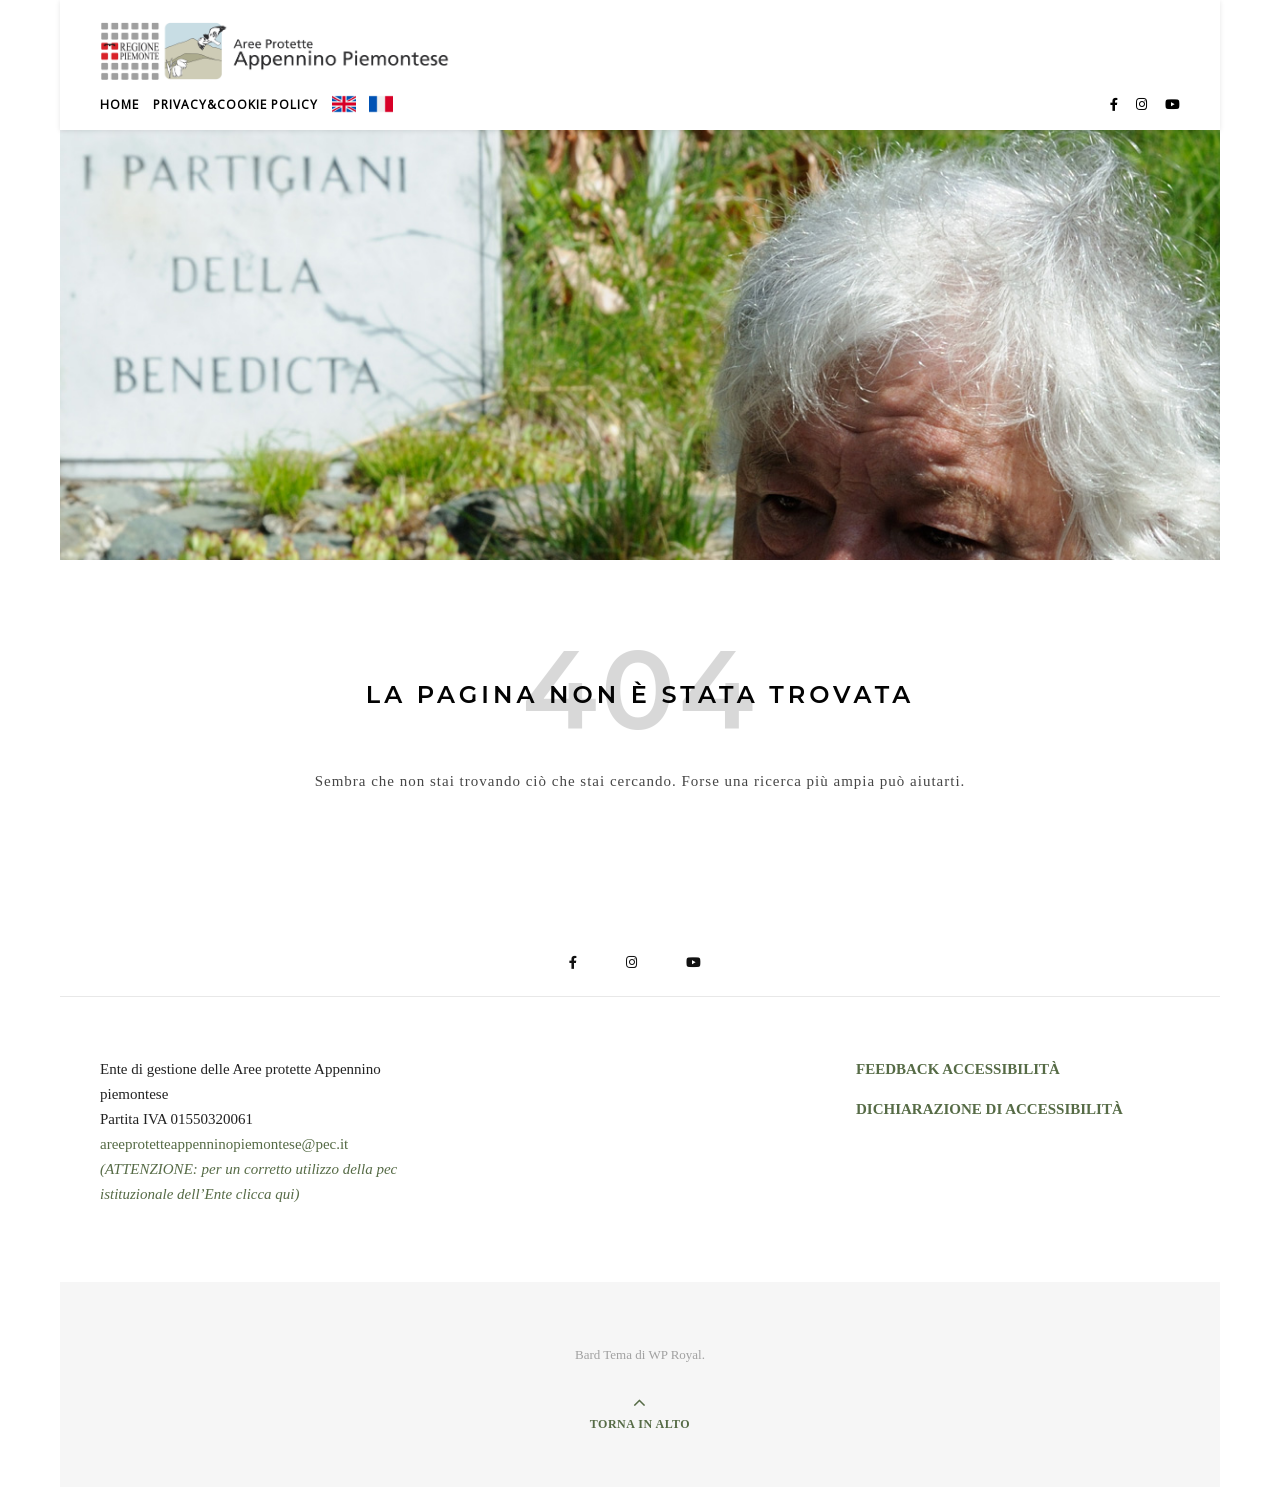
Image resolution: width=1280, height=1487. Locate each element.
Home (119, 104)
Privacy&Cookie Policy (235, 104)
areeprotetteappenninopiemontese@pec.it (224, 1144)
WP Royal (674, 1354)
